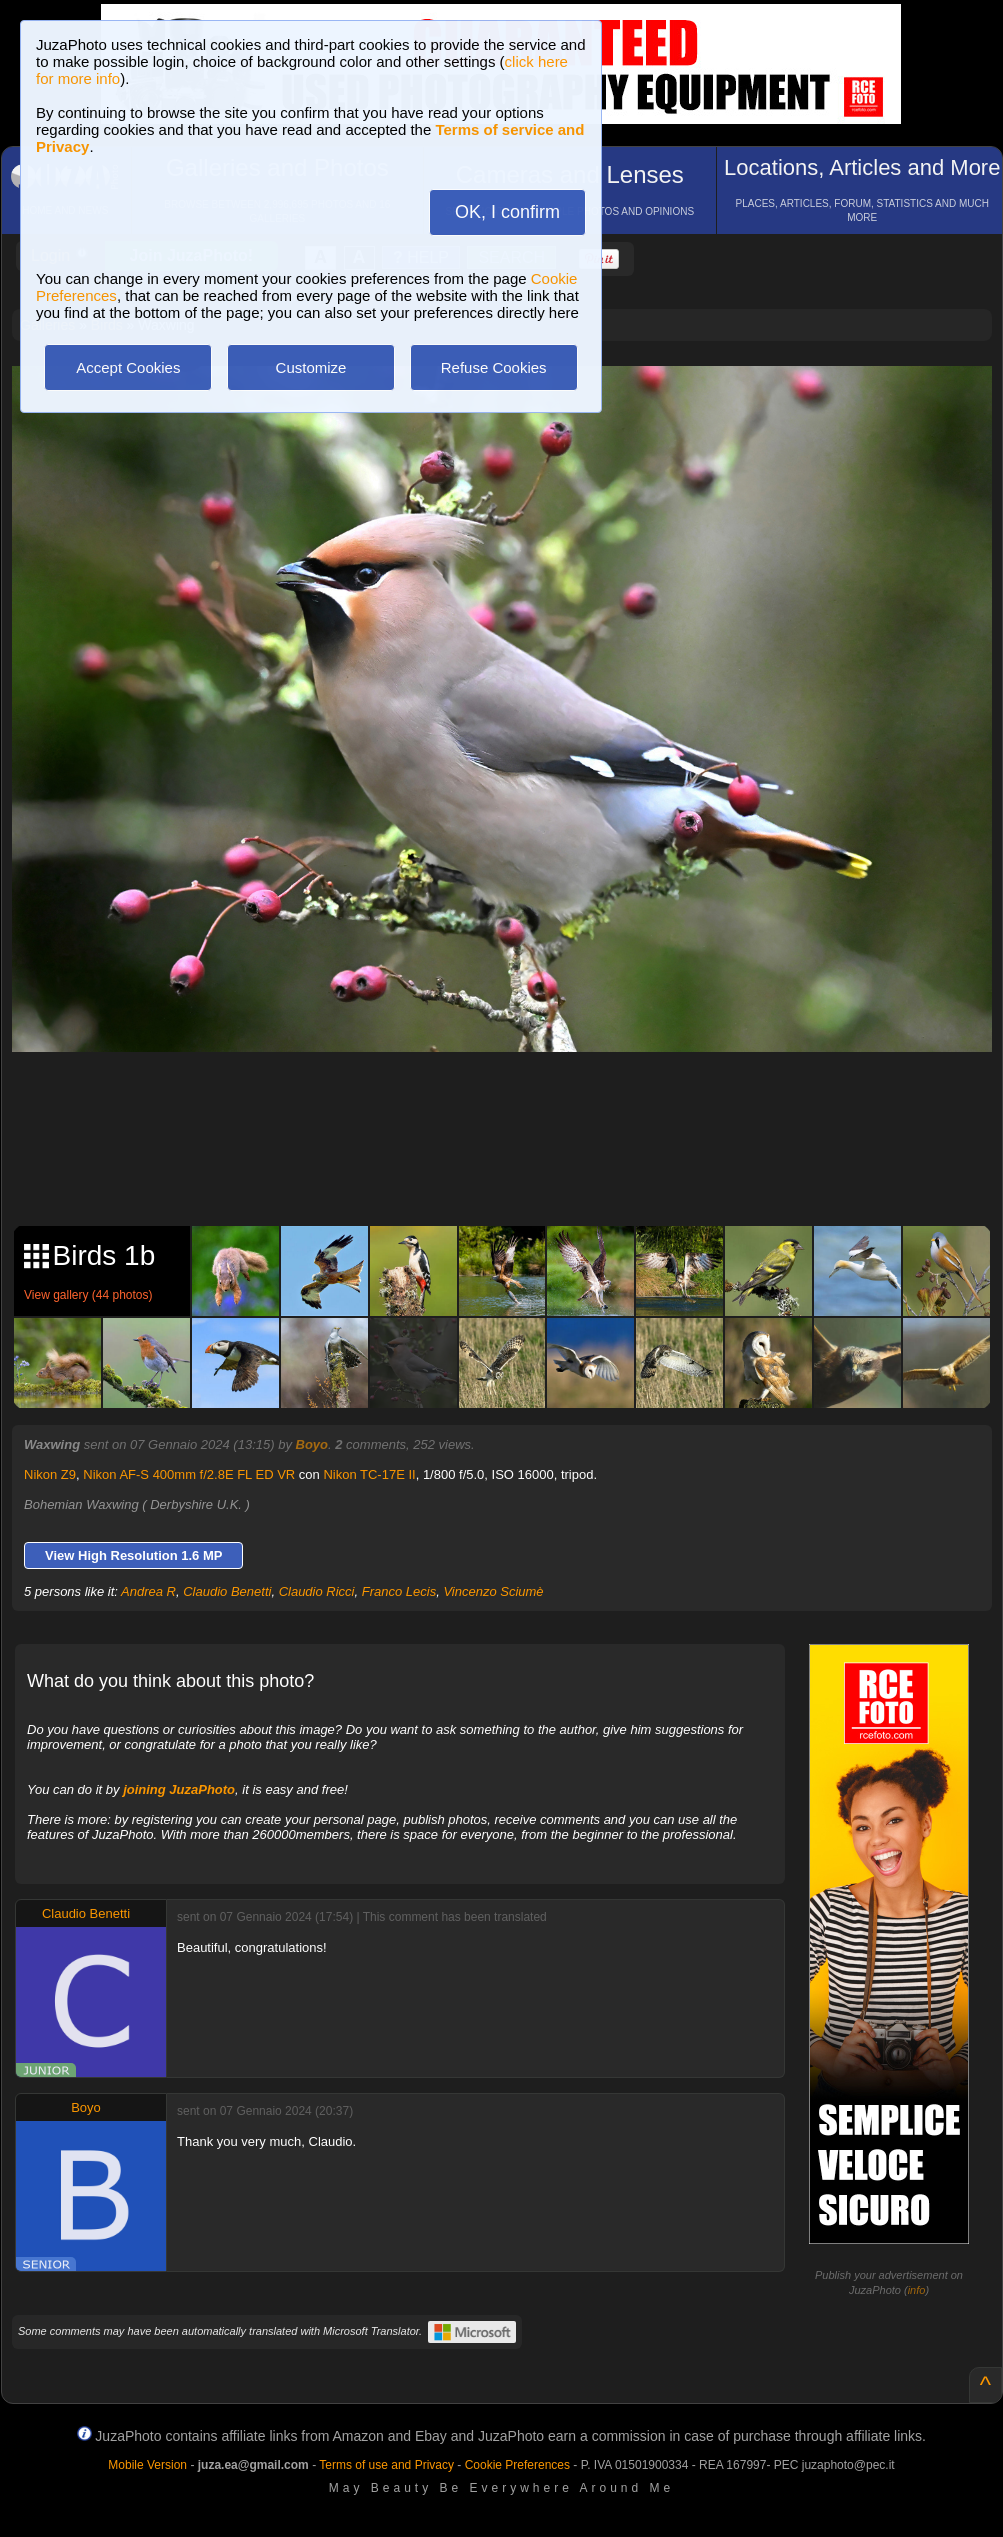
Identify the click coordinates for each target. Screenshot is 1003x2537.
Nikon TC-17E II (369, 1474)
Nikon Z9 (50, 1474)
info (917, 2290)
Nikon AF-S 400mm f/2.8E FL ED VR (189, 1474)
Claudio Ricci (317, 1591)
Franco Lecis (399, 1591)
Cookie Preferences (517, 2465)
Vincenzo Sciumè (493, 1591)
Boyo (312, 1444)
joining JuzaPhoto (179, 1789)
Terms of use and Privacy (386, 2465)
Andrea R (148, 1591)
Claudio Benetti (227, 1591)
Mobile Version (147, 2465)
